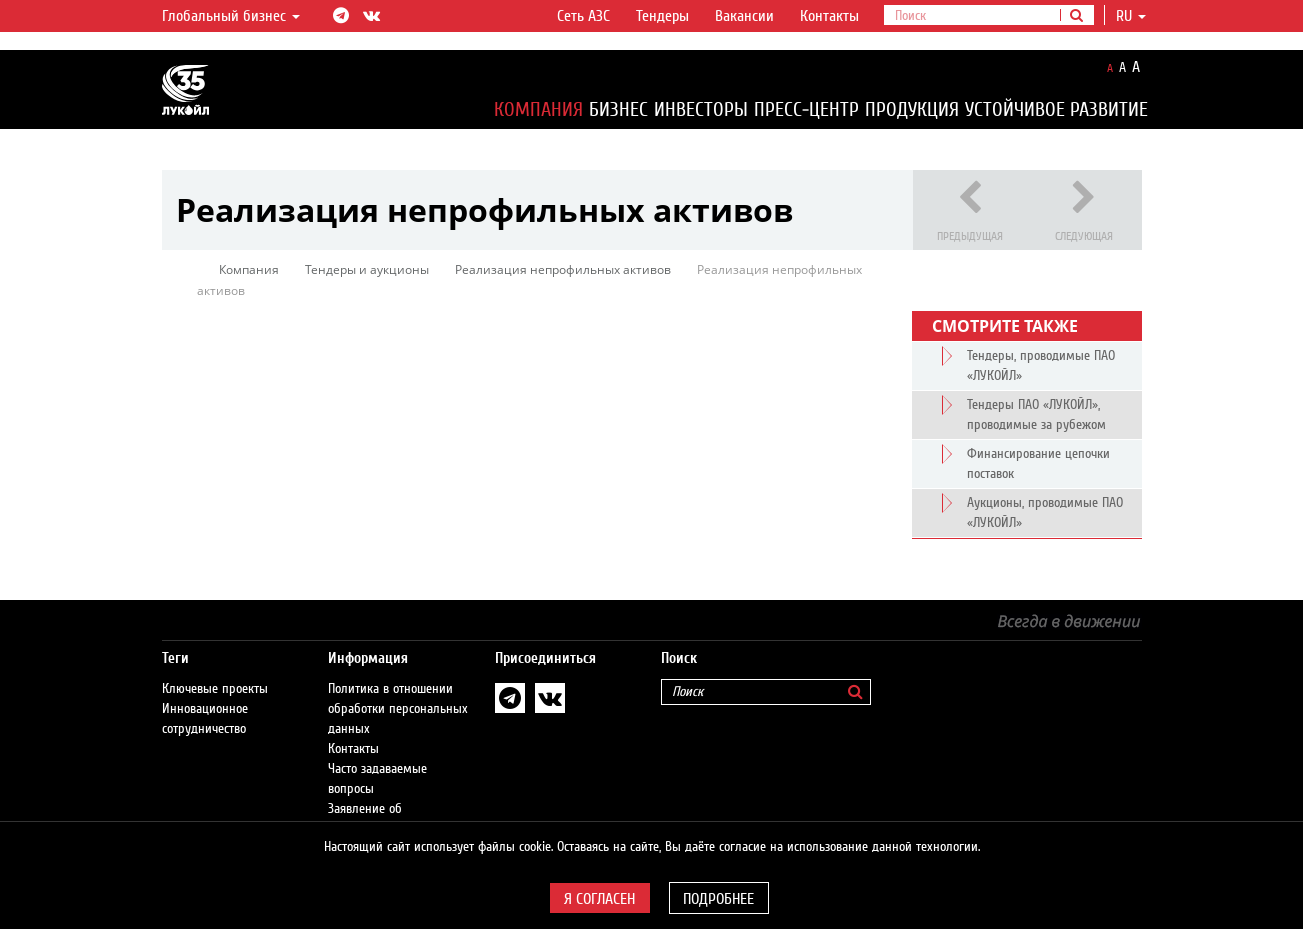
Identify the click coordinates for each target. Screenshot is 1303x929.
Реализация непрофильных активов (563, 269)
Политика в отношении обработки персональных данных (398, 709)
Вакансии (744, 16)
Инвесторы (701, 109)
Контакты (829, 16)
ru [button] (1131, 16)
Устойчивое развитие (1056, 109)
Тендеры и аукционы (367, 269)
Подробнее (718, 899)
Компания (538, 109)
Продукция (912, 109)
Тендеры (662, 16)
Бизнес (618, 109)
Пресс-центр (806, 109)
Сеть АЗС (583, 16)
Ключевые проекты (215, 689)
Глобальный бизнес (231, 16)
